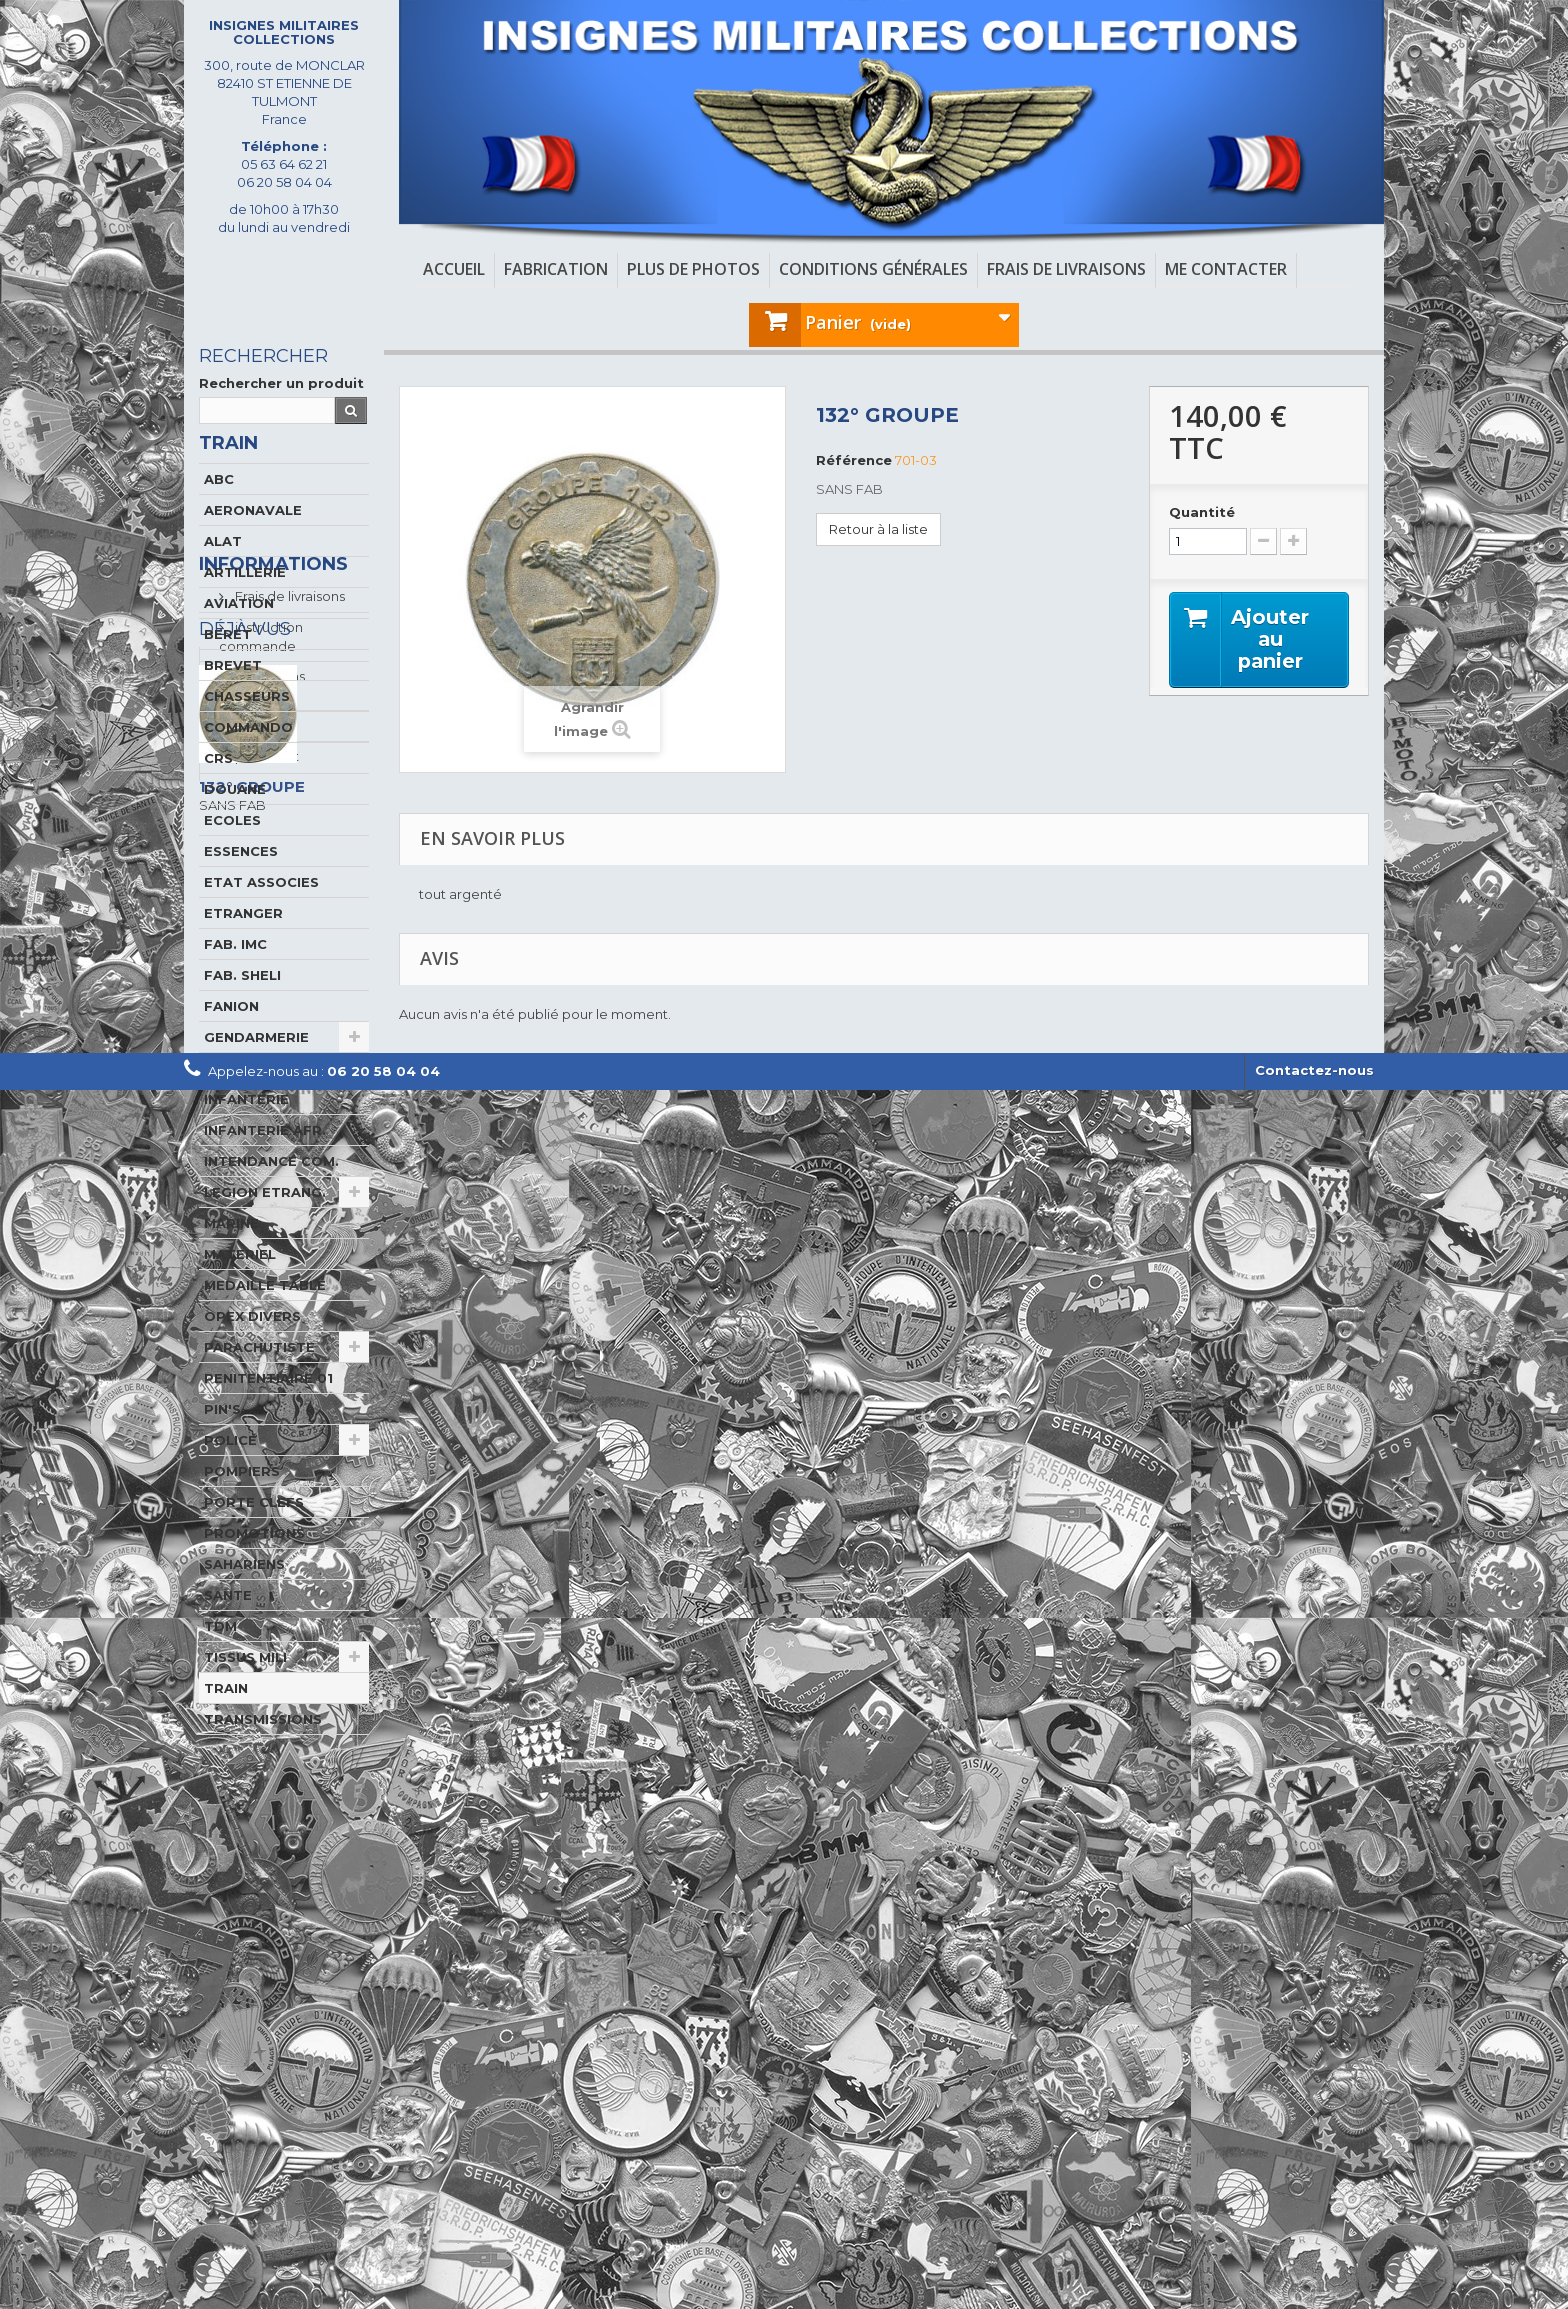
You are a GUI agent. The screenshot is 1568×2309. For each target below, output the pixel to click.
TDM (220, 1656)
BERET (228, 664)
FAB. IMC (235, 974)
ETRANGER (243, 943)
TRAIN (226, 1718)
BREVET (233, 695)
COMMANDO (248, 757)
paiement (265, 1988)
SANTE (228, 1625)
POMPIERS (242, 1501)
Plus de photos (693, 269)
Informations (273, 1804)
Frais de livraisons (1066, 269)
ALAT (223, 571)
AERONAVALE (253, 540)
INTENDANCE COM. (271, 1191)
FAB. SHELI (242, 1005)
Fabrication (556, 269)
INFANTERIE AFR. (265, 1160)
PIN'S (222, 1439)
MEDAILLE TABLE (265, 1315)
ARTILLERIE (245, 602)
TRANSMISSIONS (263, 1749)
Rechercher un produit (281, 383)
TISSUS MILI (245, 1687)
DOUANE (235, 819)
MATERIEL (240, 1284)
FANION (231, 1036)
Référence (854, 460)
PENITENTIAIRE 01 (268, 1408)
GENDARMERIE (256, 1067)
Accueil (454, 269)
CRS (218, 788)
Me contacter (1226, 269)
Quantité (1202, 512)
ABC (219, 509)
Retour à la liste (878, 529)
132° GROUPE (252, 2200)
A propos (263, 1957)
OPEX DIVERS (252, 1346)
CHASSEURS (247, 726)
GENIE (225, 1098)
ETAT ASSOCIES (261, 912)
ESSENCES (241, 881)
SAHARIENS (244, 1594)
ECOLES (232, 850)
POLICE (230, 1470)
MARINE (231, 1253)
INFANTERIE (246, 1129)
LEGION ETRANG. (265, 1222)
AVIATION (239, 633)
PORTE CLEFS (254, 1532)
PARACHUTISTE (259, 1377)
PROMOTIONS (254, 1563)
